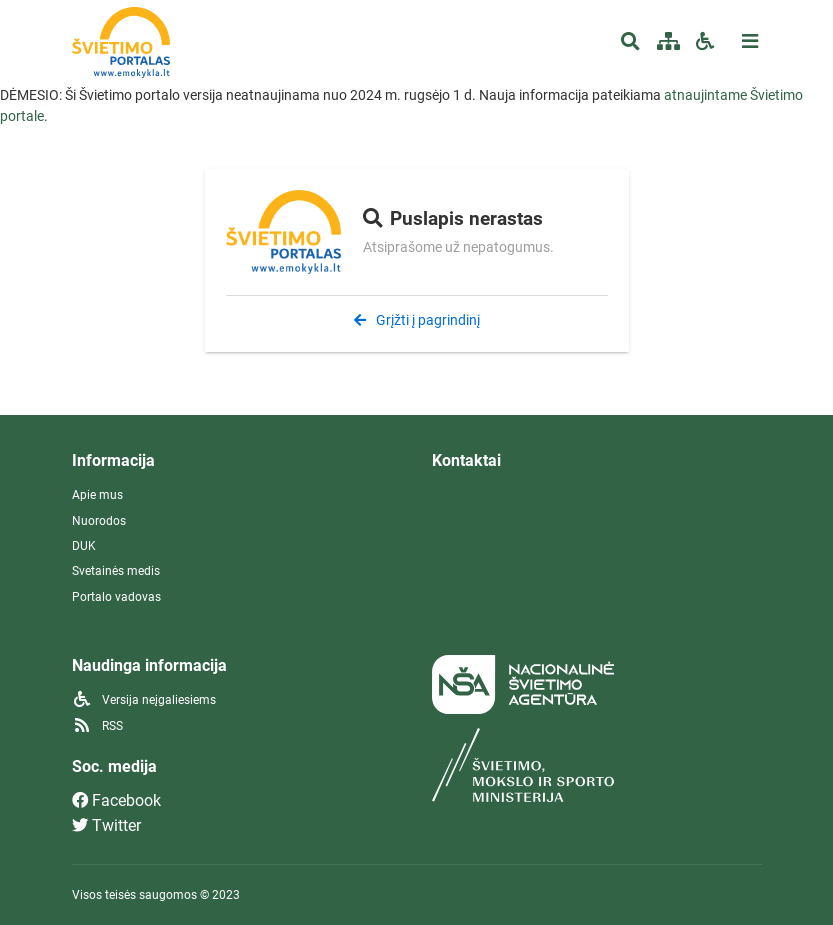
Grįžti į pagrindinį (417, 320)
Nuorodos (99, 521)
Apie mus (97, 495)
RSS (97, 726)
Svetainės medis (116, 571)
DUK (84, 546)
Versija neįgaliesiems (144, 700)
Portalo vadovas (116, 597)
